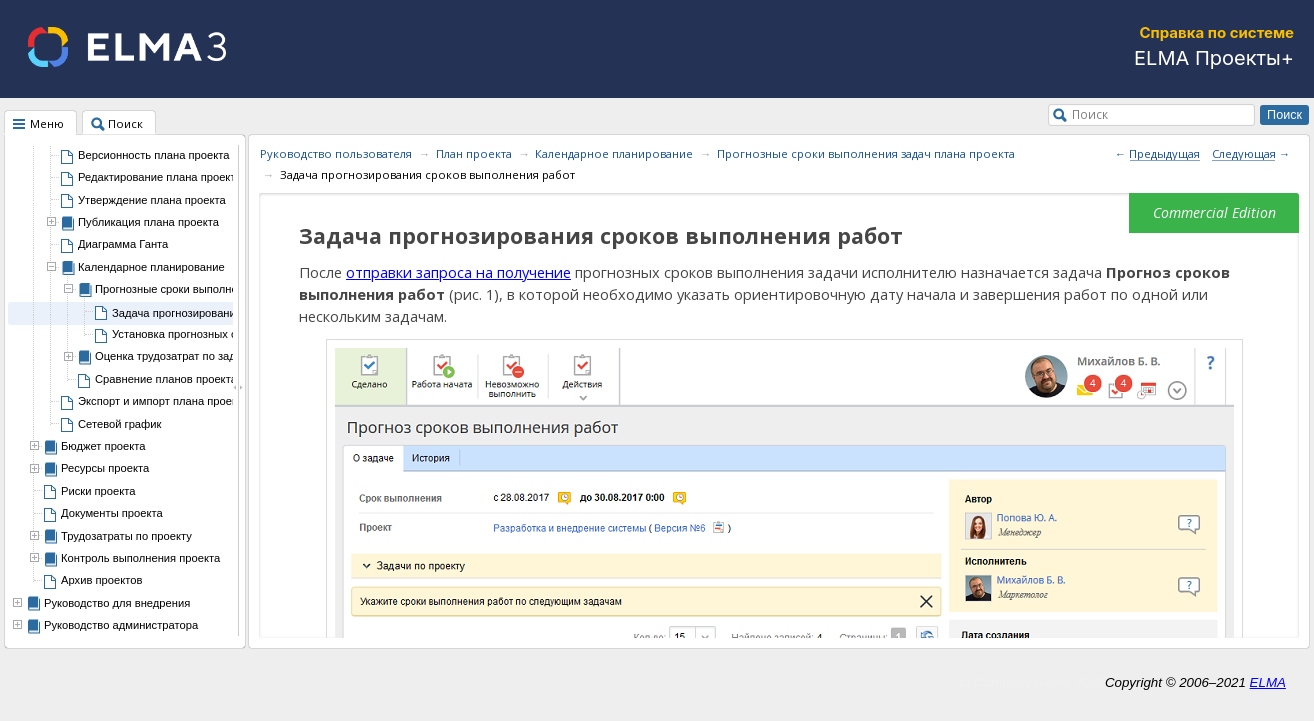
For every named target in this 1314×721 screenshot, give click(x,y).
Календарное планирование (614, 153)
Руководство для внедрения (117, 603)
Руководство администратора (121, 625)
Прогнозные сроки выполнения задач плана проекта (866, 153)
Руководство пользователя (336, 153)
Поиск (1090, 114)
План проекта (474, 153)
